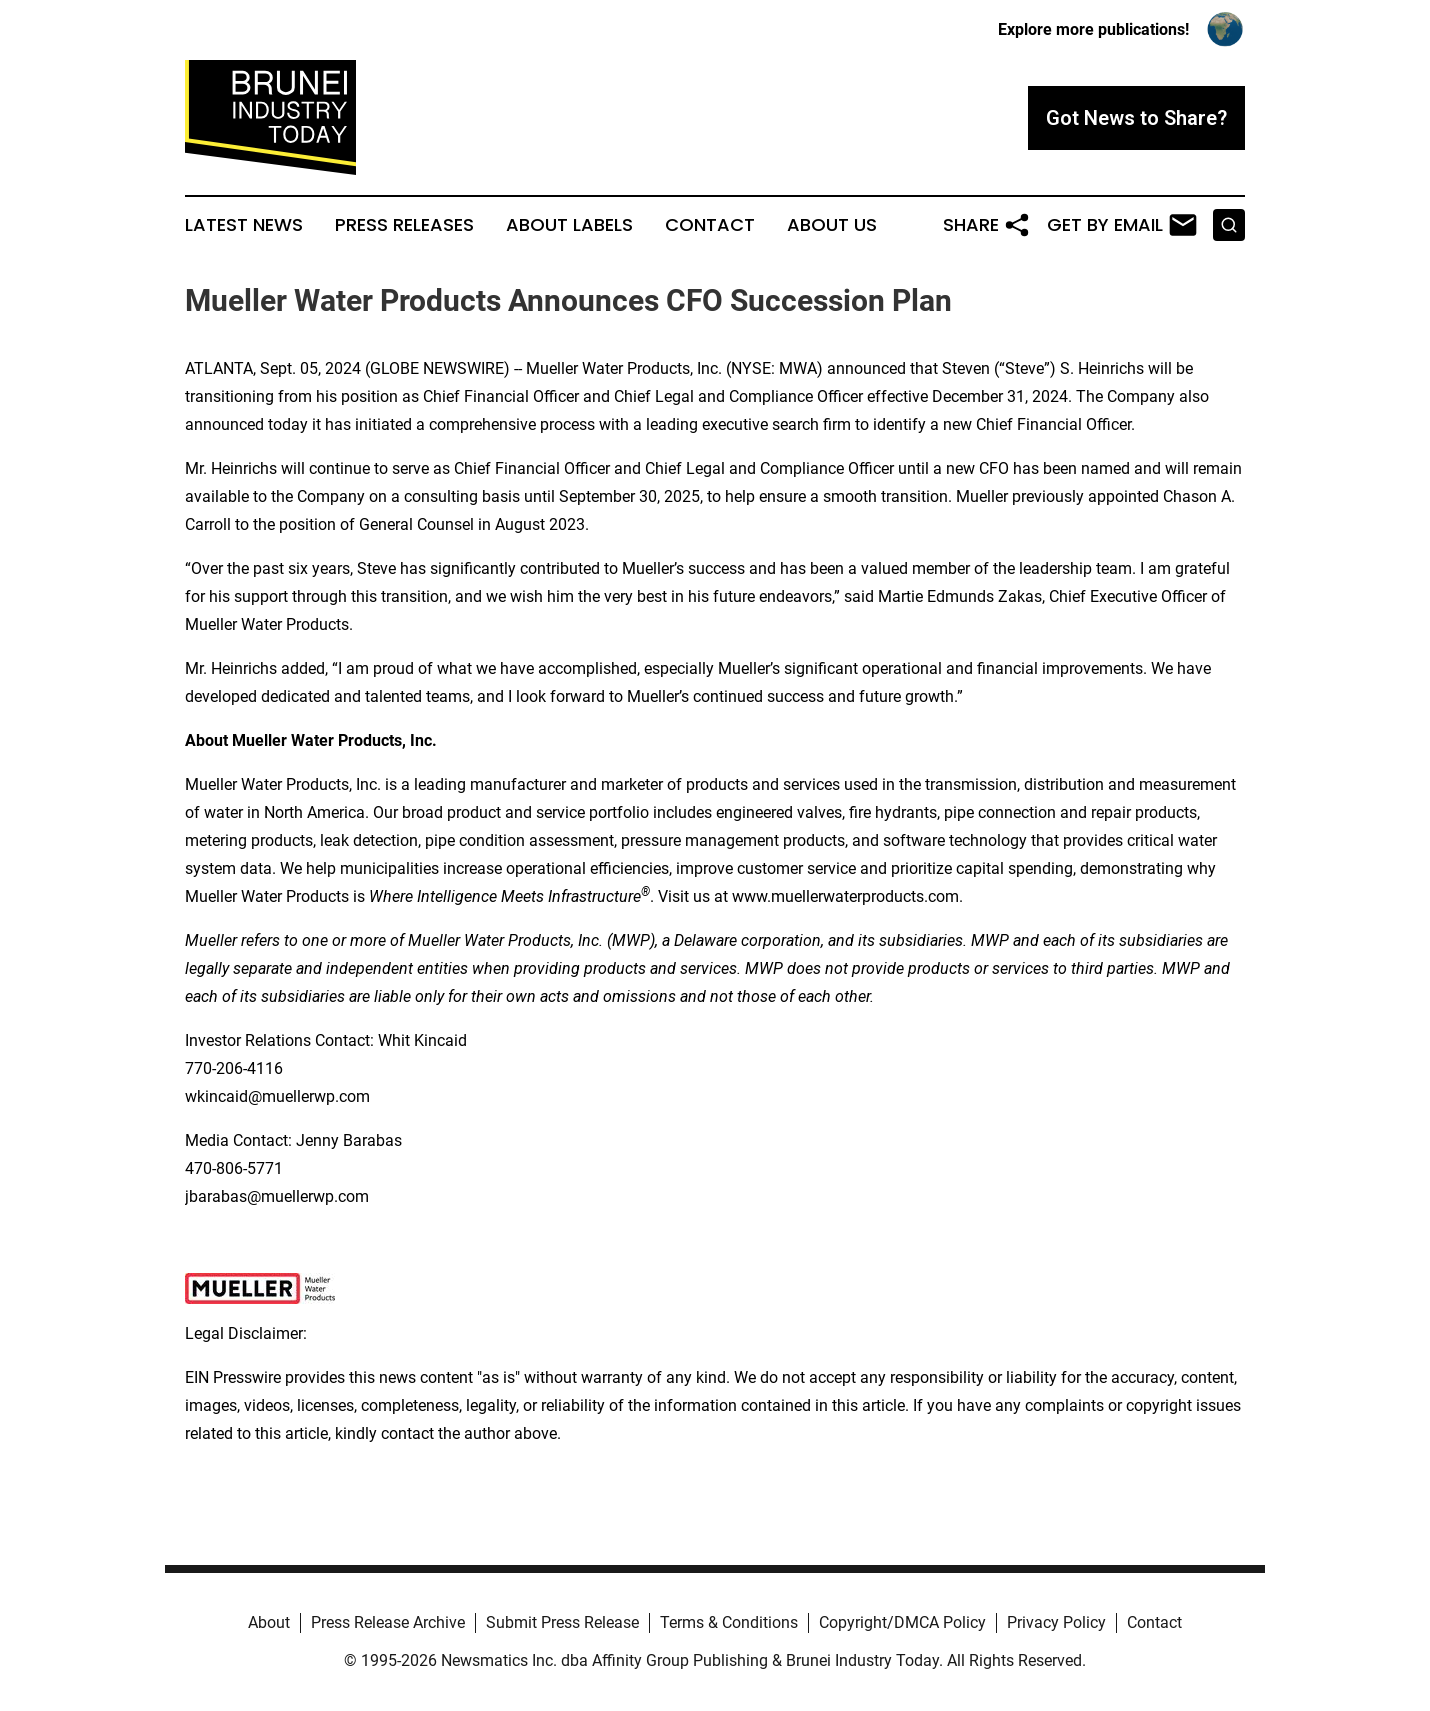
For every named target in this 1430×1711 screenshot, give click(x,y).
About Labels (569, 225)
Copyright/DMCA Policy (902, 1622)
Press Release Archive (388, 1622)
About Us (832, 225)
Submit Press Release (562, 1622)
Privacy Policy (1056, 1622)
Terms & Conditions (729, 1622)
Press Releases (404, 225)
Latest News (244, 225)
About (269, 1622)
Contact (710, 225)
